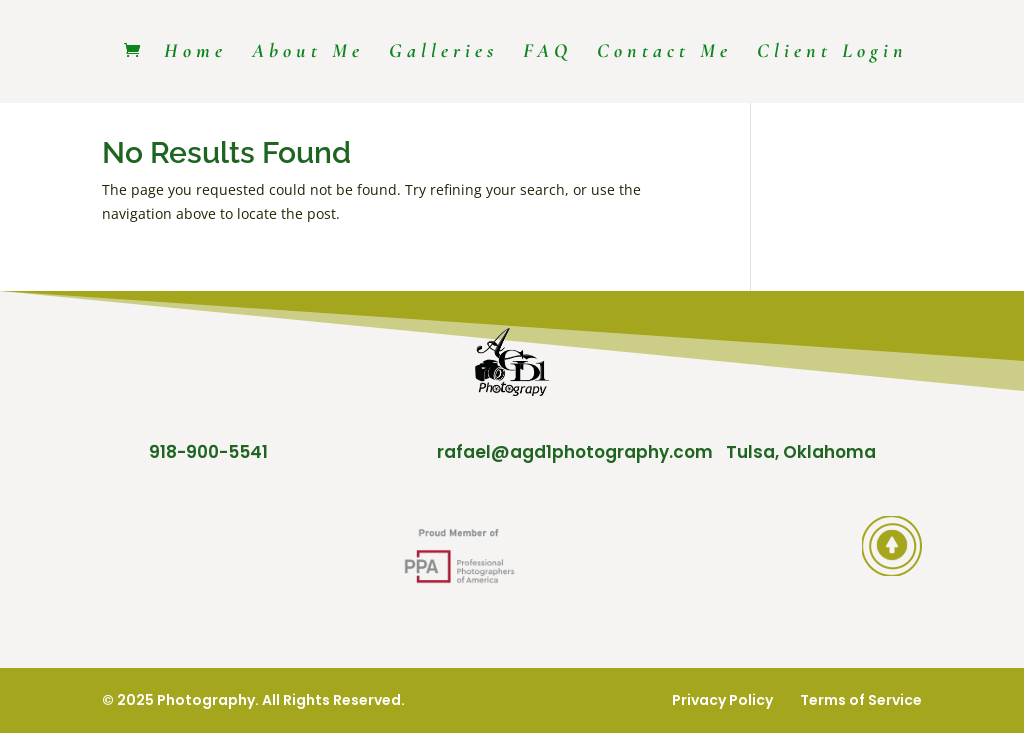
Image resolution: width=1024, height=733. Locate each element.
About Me (308, 53)
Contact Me (664, 53)
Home (195, 53)
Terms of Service (861, 700)
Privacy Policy (722, 700)
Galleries (443, 53)
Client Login (832, 53)
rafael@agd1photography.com (575, 452)
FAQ (547, 53)
